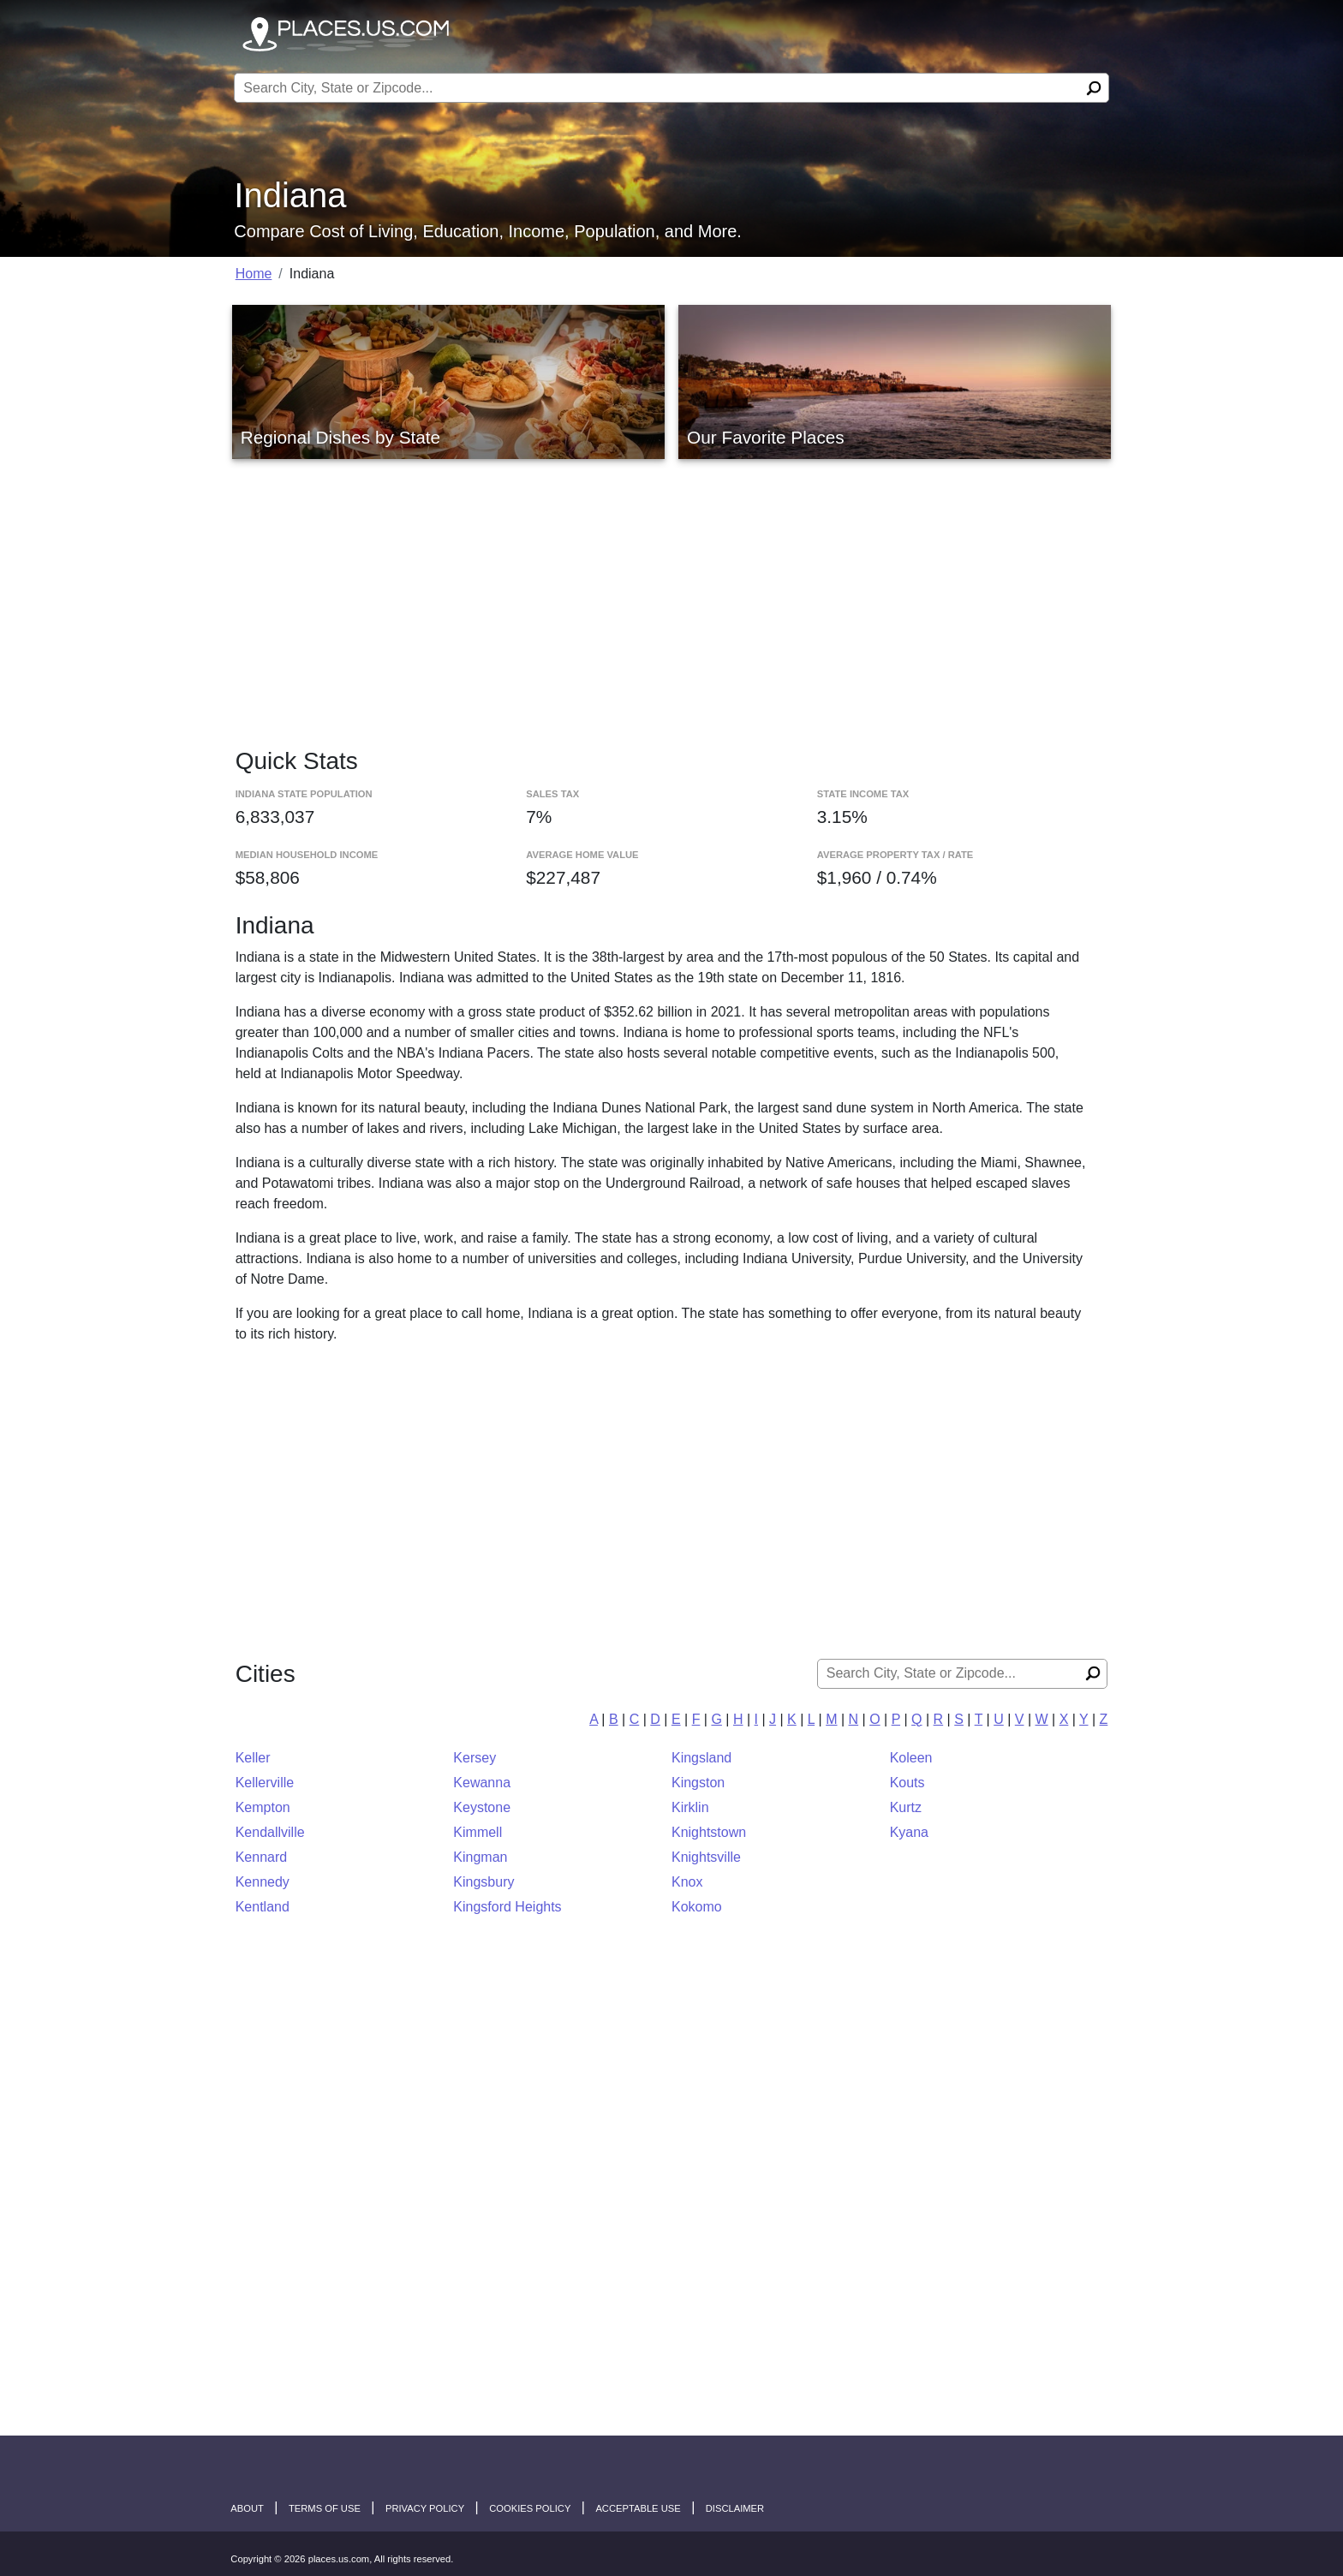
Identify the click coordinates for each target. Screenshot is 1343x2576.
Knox (687, 1882)
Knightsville (706, 1857)
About (247, 2508)
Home (254, 273)
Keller (253, 1757)
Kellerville (265, 1782)
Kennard (262, 1857)
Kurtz (906, 1807)
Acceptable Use (637, 2508)
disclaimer (735, 2508)
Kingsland (701, 1757)
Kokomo (697, 1906)
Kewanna (481, 1782)
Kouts (907, 1782)
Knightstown (709, 1832)
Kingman (480, 1857)
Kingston (698, 1782)
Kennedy (262, 1882)
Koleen (911, 1757)
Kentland (262, 1906)
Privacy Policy (424, 2508)
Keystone (481, 1807)
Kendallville (270, 1832)
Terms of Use (325, 2508)
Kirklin (690, 1807)
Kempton (263, 1807)
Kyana (909, 1832)
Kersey (474, 1757)
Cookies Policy (529, 2508)
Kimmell (477, 1832)
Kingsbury (483, 1882)
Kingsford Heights (507, 1906)
